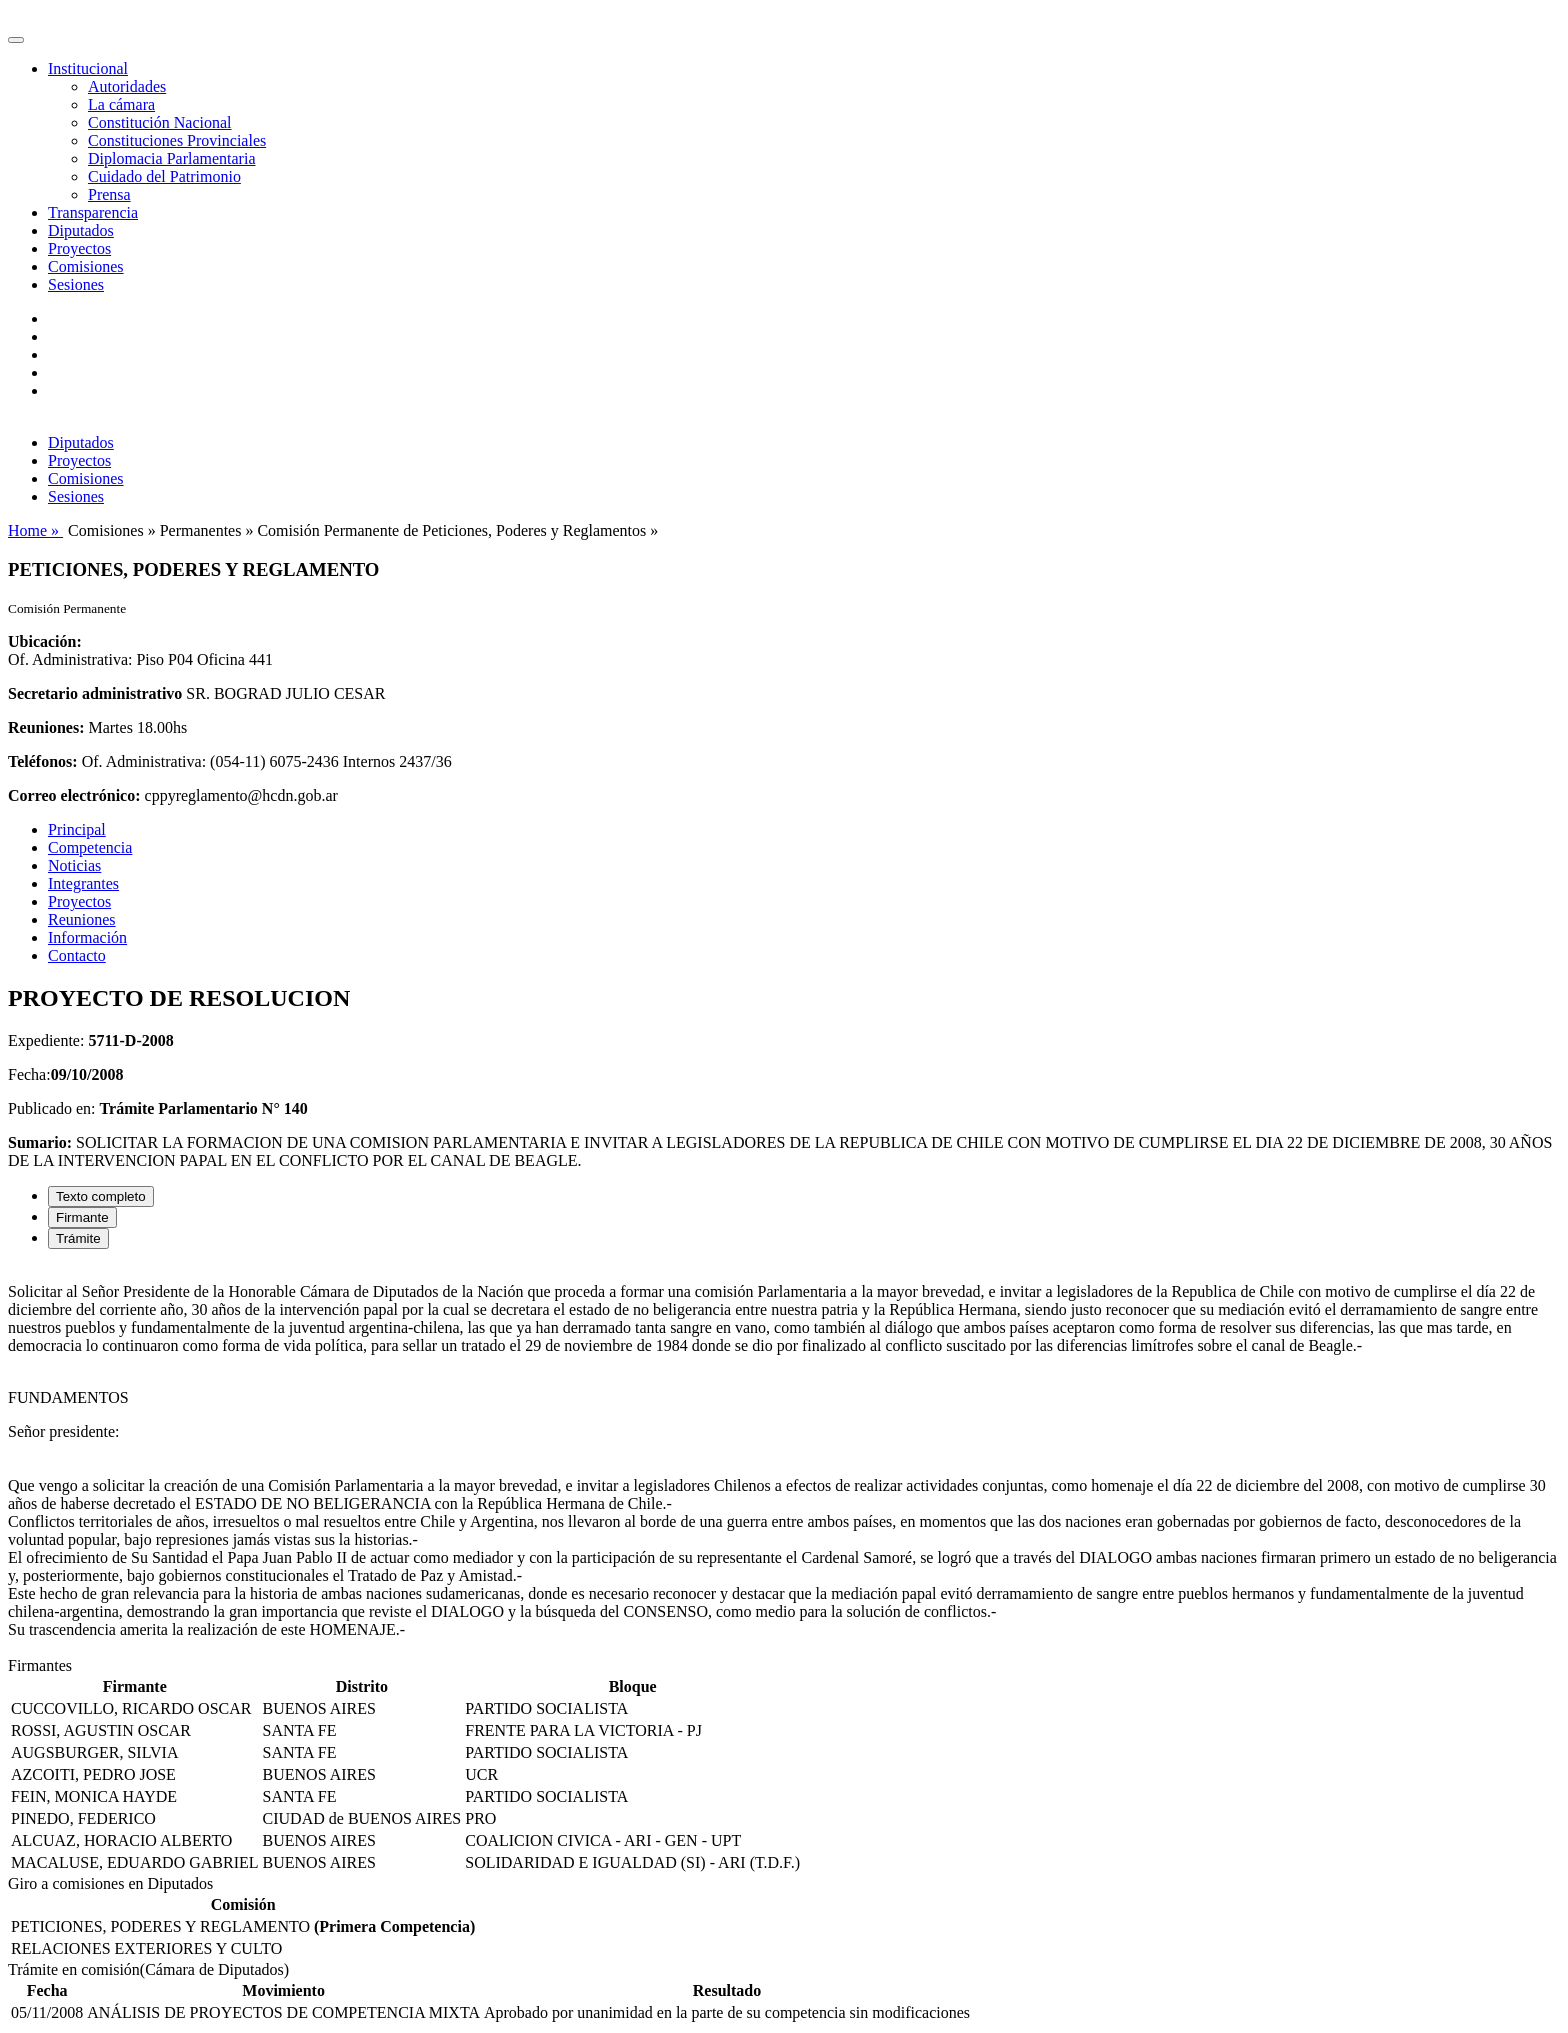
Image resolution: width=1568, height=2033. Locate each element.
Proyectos (79, 248)
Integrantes (83, 883)
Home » (35, 530)
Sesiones (76, 284)
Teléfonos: (43, 761)
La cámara (121, 104)
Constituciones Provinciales (177, 140)
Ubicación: (45, 641)
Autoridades (127, 86)
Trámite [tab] (78, 1238)
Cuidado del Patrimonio (164, 176)
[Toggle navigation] (16, 40)
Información (87, 937)
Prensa (109, 194)
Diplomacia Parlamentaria (171, 158)
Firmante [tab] (82, 1217)
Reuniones (82, 919)
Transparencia (93, 212)
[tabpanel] (784, 1461)
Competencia (90, 847)
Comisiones (86, 266)
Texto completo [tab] (101, 1196)
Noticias (74, 865)
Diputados (81, 230)
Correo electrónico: (74, 795)
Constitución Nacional (160, 122)
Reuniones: (46, 727)
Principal (77, 829)
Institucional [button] (88, 68)
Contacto (77, 955)
